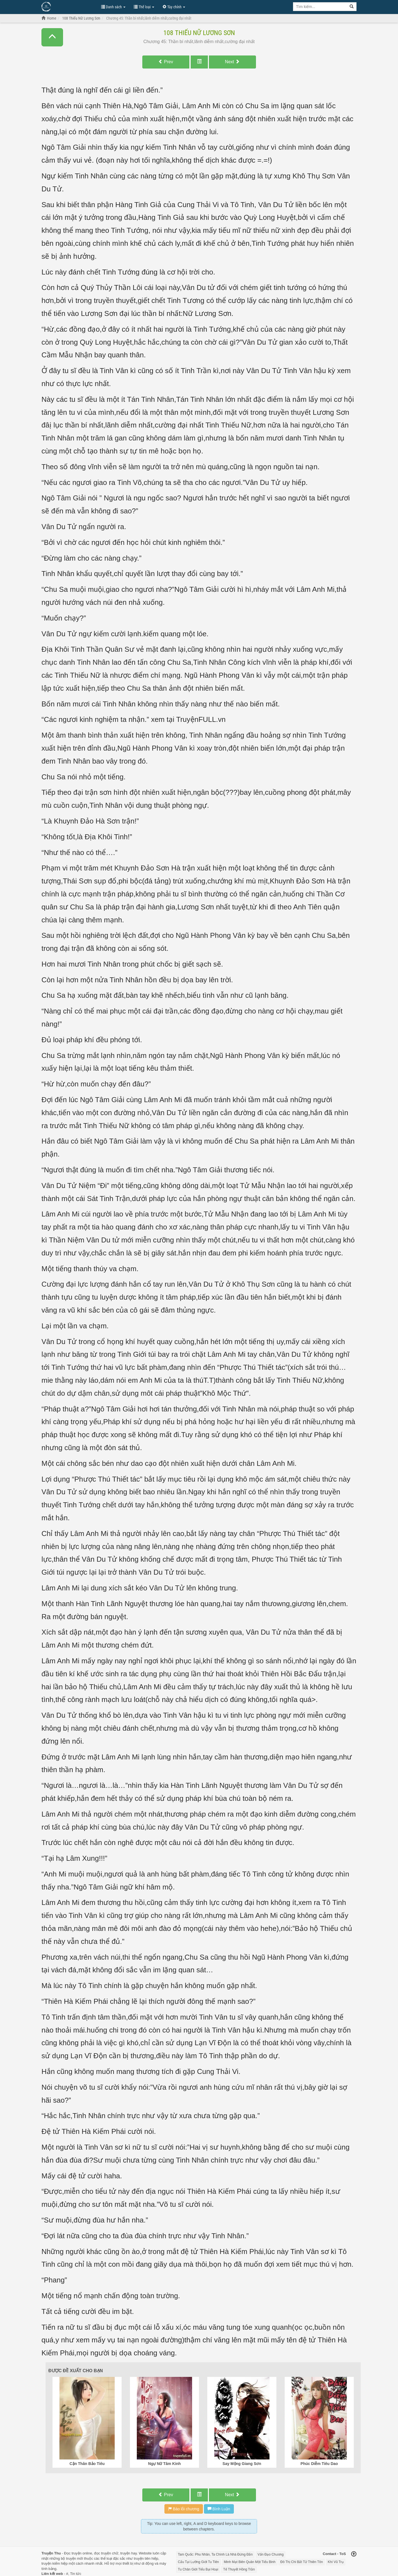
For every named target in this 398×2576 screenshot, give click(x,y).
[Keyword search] (320, 6)
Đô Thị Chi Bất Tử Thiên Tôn (301, 2562)
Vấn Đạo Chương (271, 2554)
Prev (165, 61)
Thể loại (144, 7)
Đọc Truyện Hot (68, 6)
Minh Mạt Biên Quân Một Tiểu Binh (250, 2562)
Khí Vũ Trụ (336, 2562)
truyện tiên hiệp (146, 2558)
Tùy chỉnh (174, 7)
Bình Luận (219, 2509)
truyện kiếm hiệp (54, 2563)
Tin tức (75, 2574)
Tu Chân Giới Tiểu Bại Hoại (198, 2569)
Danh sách (113, 7)
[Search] (352, 6)
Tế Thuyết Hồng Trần (239, 2569)
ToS (342, 2554)
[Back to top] (354, 2554)
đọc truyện (102, 2553)
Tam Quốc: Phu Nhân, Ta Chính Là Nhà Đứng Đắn (215, 2554)
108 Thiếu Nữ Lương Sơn (199, 33)
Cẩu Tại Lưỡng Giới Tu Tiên (198, 2562)
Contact (329, 2554)
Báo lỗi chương (183, 2509)
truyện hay (128, 2553)
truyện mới (74, 2558)
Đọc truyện (72, 2553)
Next (232, 61)
